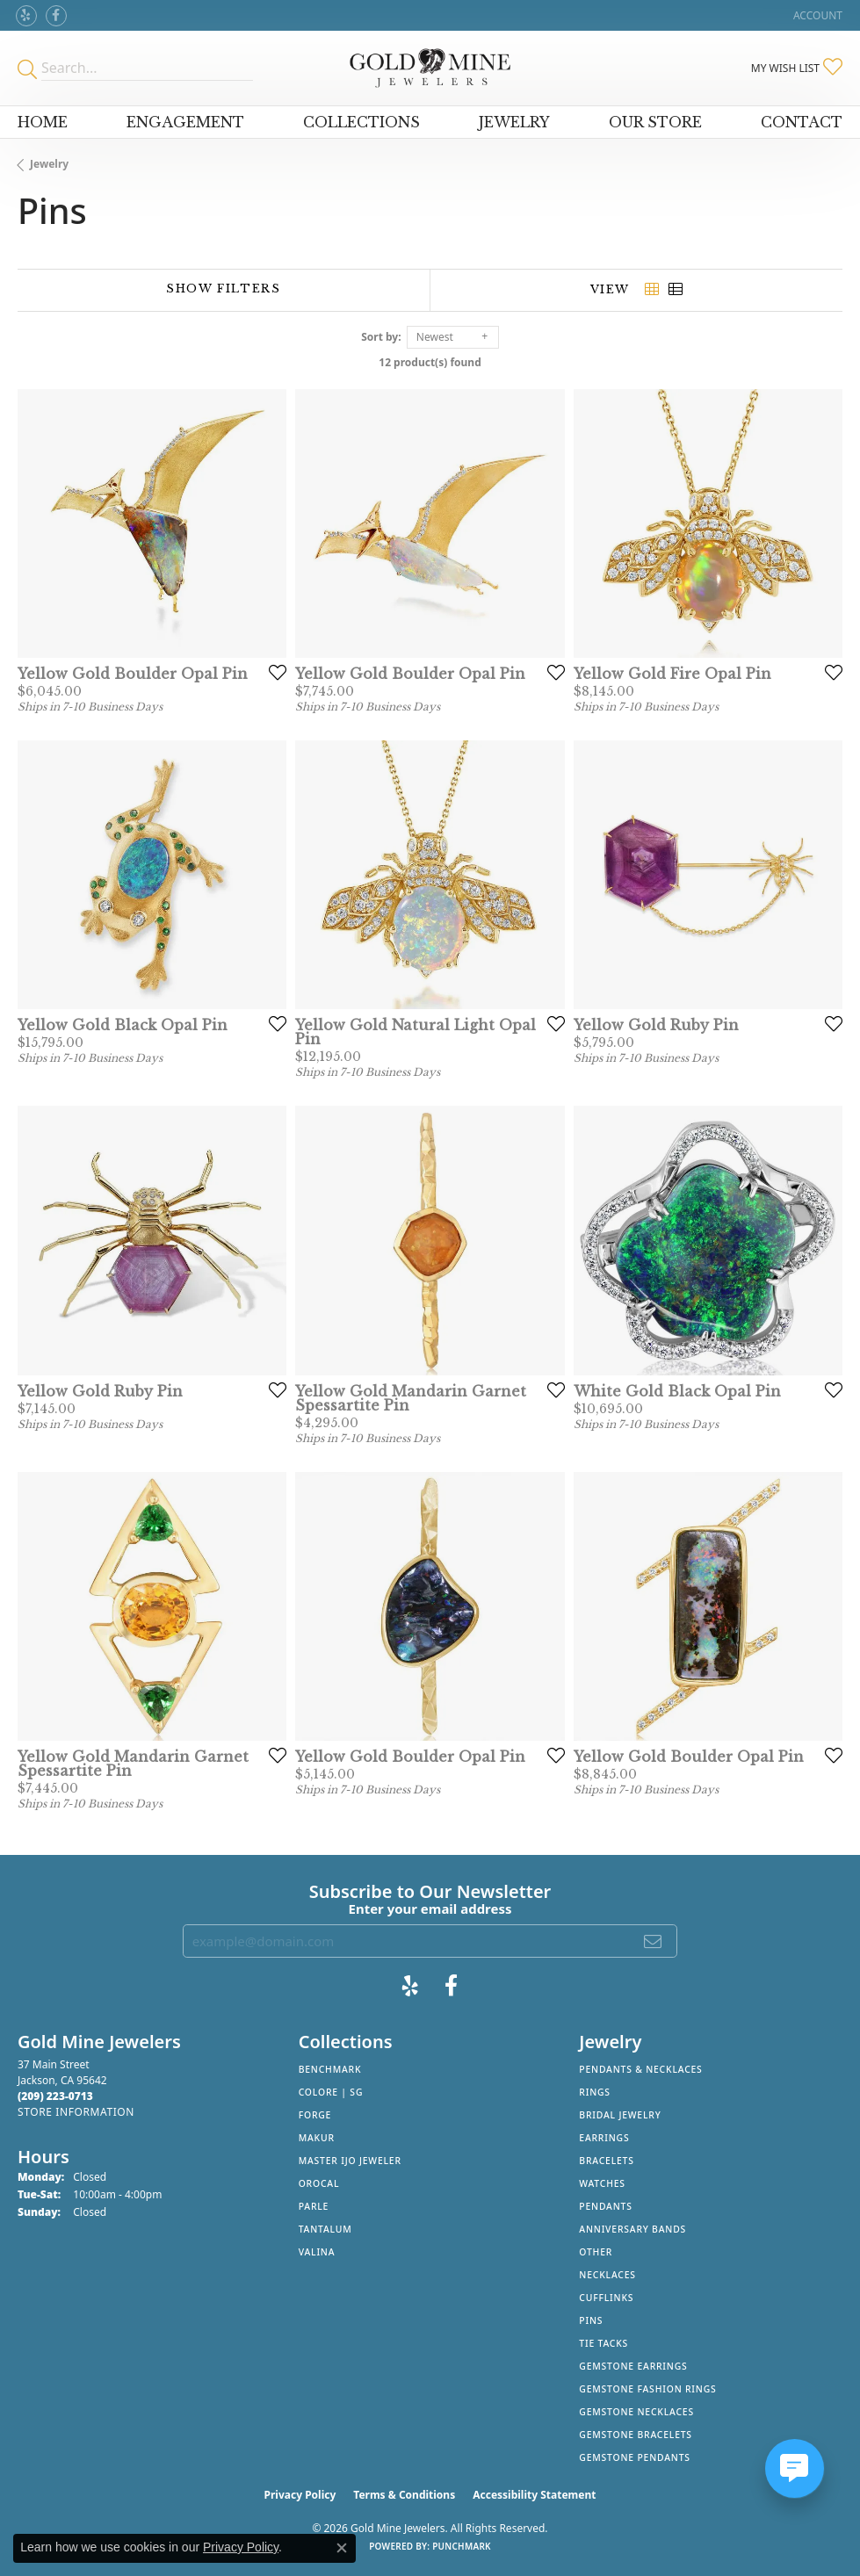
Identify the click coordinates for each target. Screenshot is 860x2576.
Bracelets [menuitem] (606, 2160)
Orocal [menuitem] (319, 2183)
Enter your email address (430, 1908)
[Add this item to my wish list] (272, 672)
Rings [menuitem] (595, 2092)
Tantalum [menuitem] (325, 2229)
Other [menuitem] (595, 2252)
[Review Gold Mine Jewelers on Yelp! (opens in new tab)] (26, 15)
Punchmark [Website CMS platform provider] (461, 2546)
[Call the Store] (55, 2096)
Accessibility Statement (534, 2494)
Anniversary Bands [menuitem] (632, 2229)
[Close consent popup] (341, 2548)
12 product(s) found (430, 362)
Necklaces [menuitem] (607, 2275)
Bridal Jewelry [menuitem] (620, 2115)
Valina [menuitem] (317, 2252)
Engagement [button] (185, 122)
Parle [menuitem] (314, 2206)
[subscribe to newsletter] (653, 1941)
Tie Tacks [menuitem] (603, 2343)
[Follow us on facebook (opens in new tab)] (56, 15)
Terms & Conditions (404, 2494)
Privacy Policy (300, 2494)
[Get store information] (76, 2111)
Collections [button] (361, 122)
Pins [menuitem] (591, 2320)
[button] (816, 15)
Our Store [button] (655, 122)
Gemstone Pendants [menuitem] (634, 2457)
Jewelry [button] (514, 122)
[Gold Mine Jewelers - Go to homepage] (430, 68)
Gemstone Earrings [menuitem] (633, 2366)
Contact (801, 122)
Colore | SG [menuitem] (331, 2092)
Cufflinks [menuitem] (606, 2297)
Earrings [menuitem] (604, 2138)
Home (43, 122)
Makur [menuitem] (317, 2138)
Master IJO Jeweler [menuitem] (350, 2160)
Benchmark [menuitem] (330, 2069)
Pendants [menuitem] (605, 2206)
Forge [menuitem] (315, 2115)
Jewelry (49, 163)
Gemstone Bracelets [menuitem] (635, 2434)
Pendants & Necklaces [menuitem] (640, 2069)
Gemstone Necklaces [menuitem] (636, 2412)
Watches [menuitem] (602, 2183)
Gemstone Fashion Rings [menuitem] (647, 2389)
